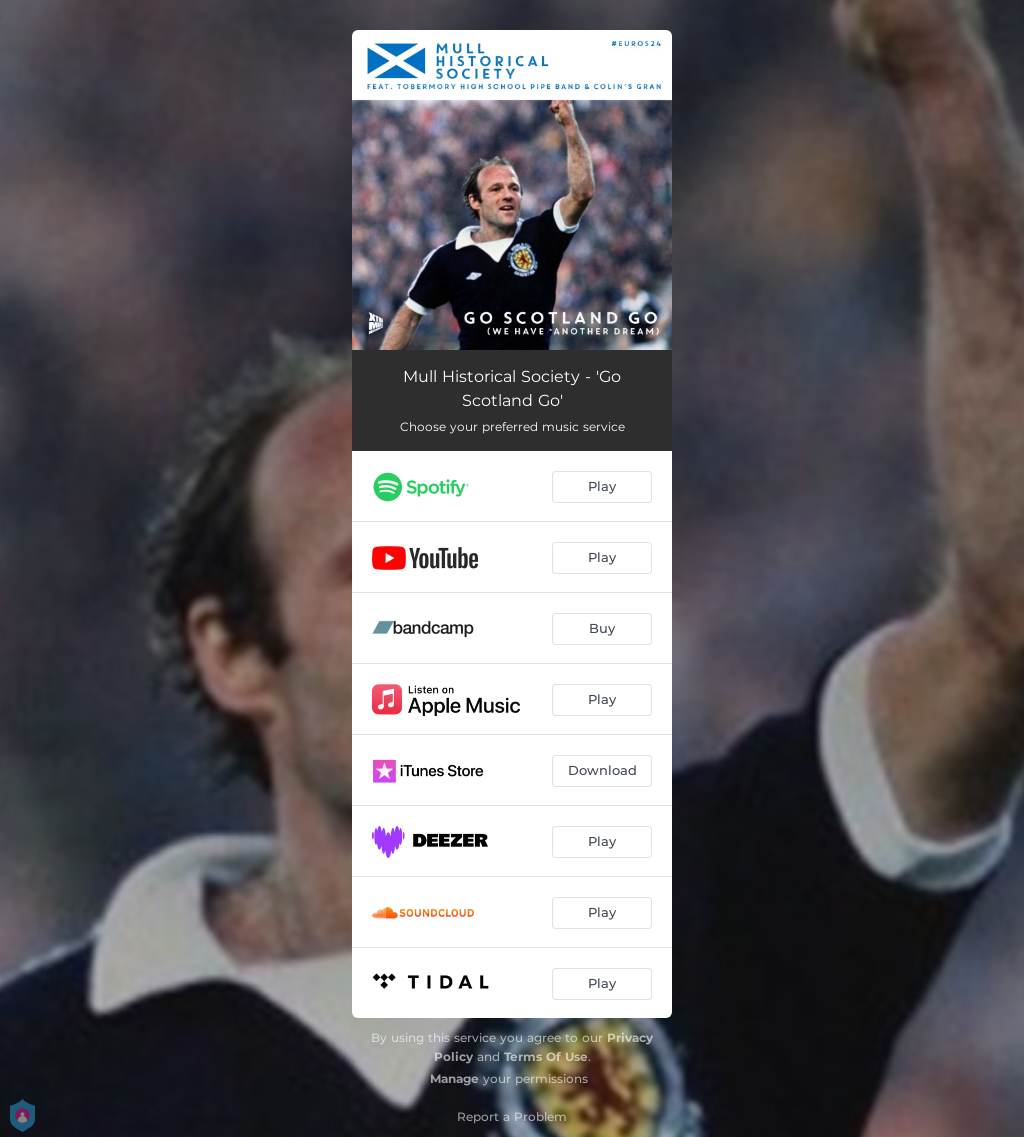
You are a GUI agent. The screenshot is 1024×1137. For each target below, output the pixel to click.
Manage (454, 1078)
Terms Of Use (546, 1056)
